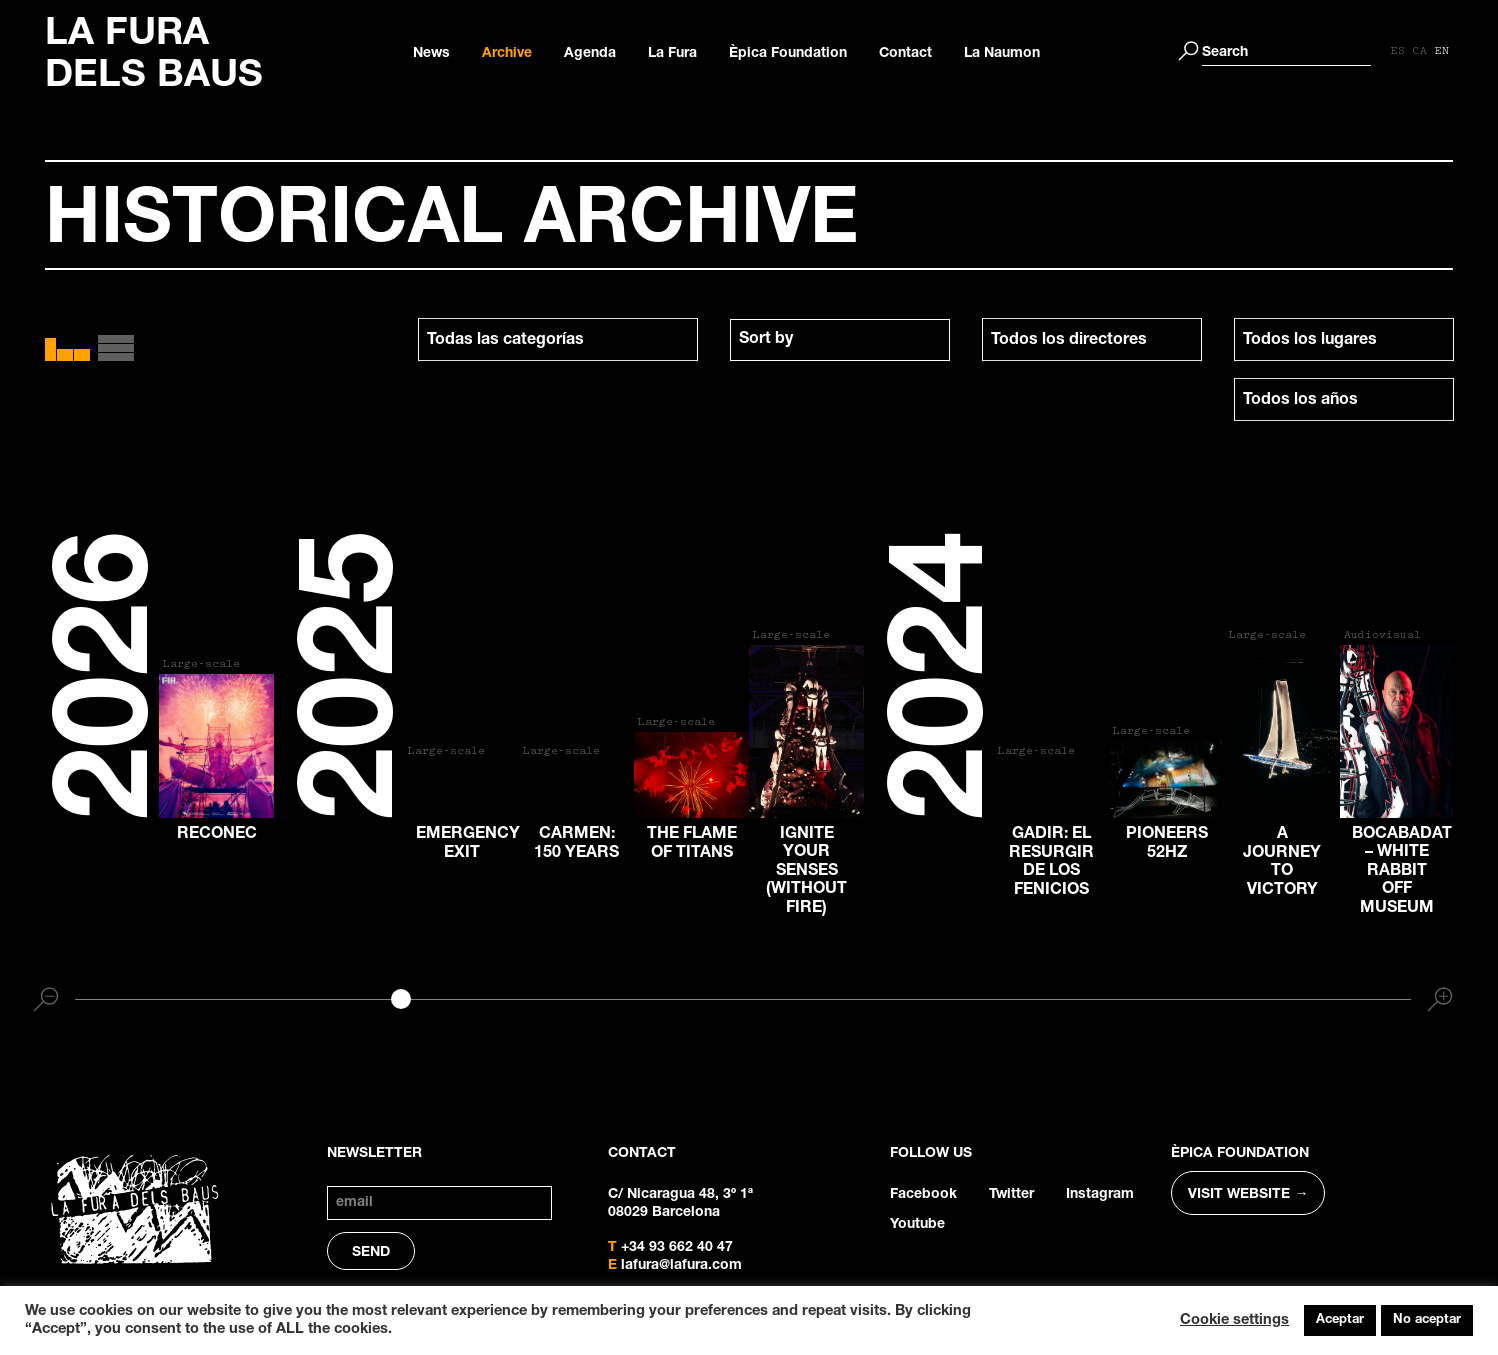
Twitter (1011, 1195)
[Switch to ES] (1398, 52)
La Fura (672, 54)
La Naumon (1002, 54)
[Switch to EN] (1442, 52)
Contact (905, 54)
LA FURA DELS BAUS (154, 57)
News (431, 54)
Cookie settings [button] (1234, 1321)
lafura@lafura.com (681, 1266)
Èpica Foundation (788, 54)
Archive (507, 54)
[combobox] (840, 340)
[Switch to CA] (1420, 52)
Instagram (1100, 1195)
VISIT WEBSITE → (1248, 1195)
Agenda (590, 54)
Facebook (923, 1195)
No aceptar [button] (1427, 1320)
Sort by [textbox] (766, 340)
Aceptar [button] (1340, 1320)
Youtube (917, 1225)
